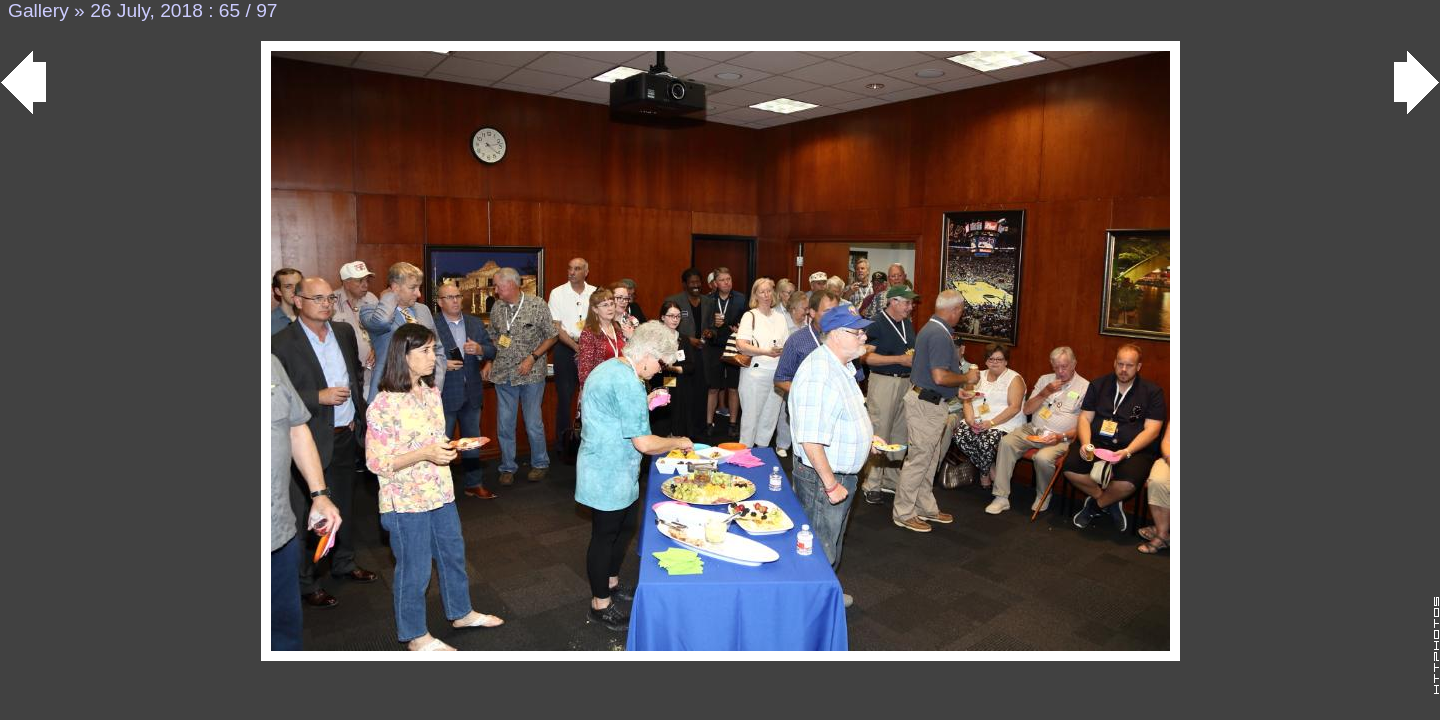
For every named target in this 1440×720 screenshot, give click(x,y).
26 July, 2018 (146, 10)
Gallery (38, 10)
